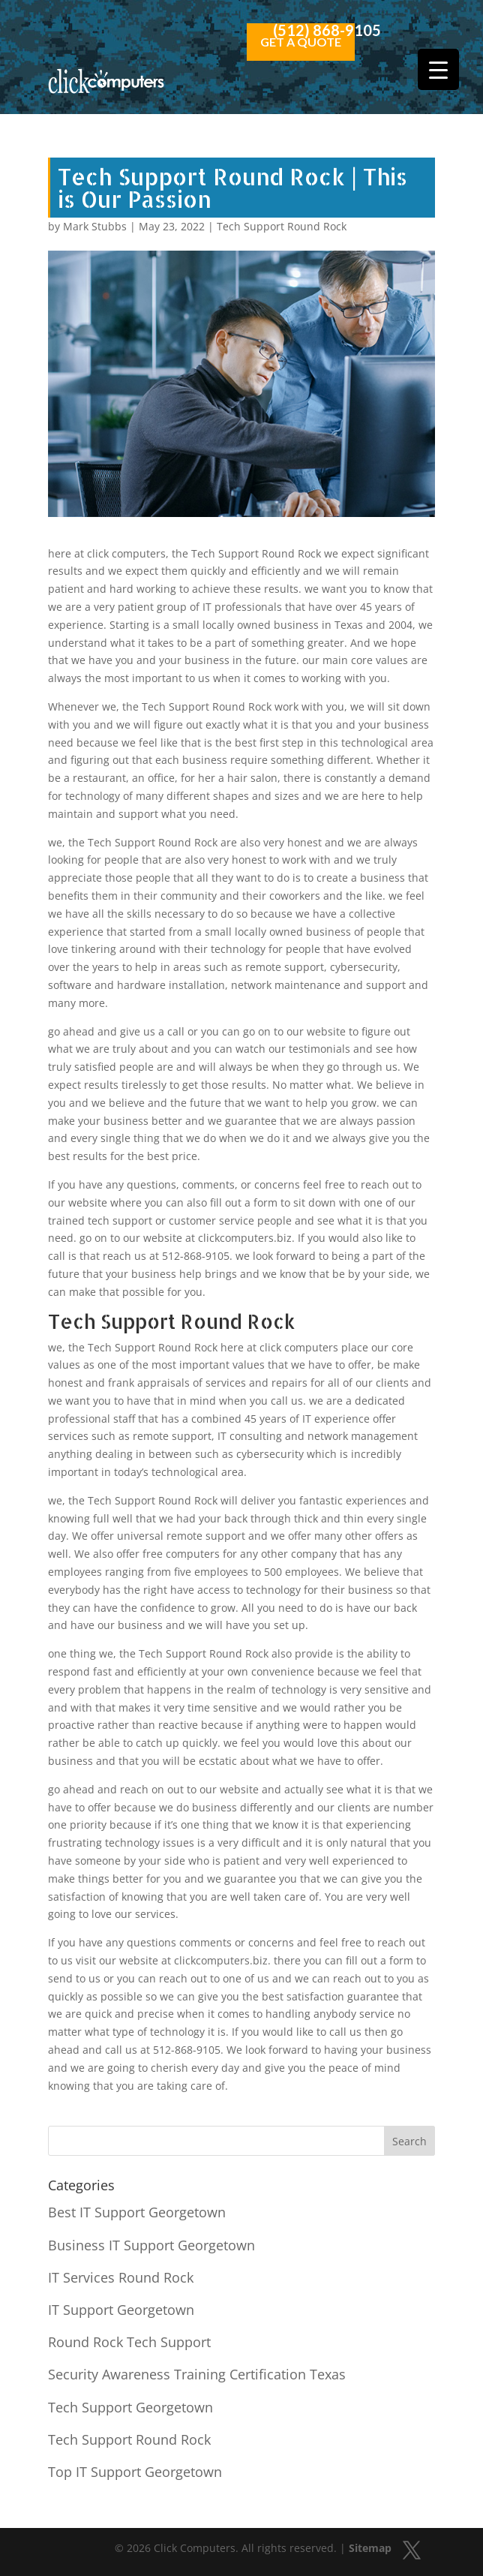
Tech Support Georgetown (130, 2407)
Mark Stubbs (95, 226)
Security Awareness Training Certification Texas (197, 2374)
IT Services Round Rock (121, 2277)
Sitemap (370, 2548)
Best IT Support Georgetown (137, 2212)
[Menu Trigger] (438, 69)
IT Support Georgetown (121, 2310)
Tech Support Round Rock (281, 226)
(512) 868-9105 (327, 30)
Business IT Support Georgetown (151, 2245)
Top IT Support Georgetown (135, 2472)
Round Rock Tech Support (129, 2342)
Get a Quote (300, 42)
